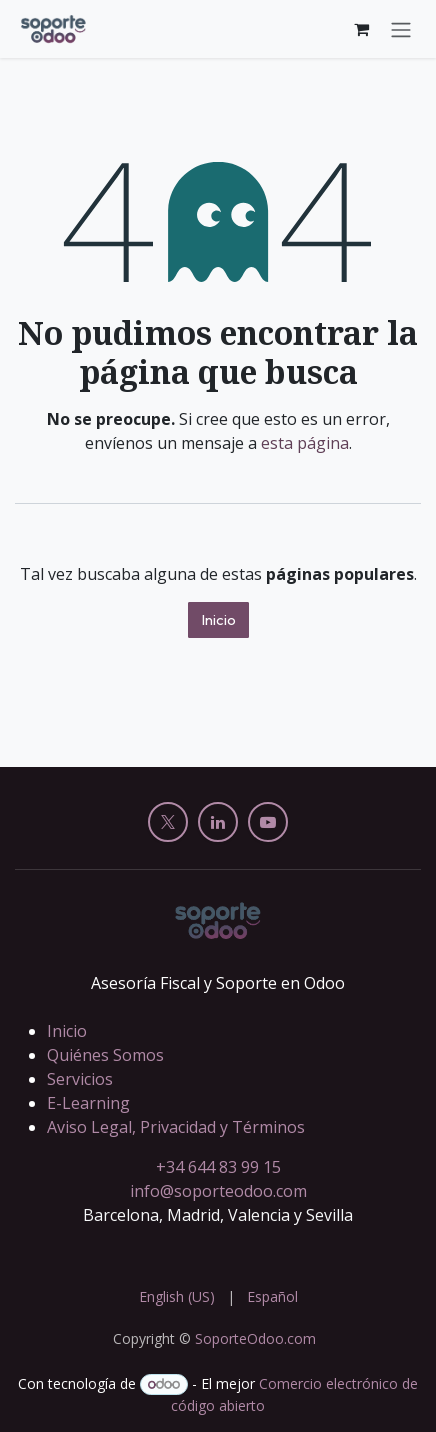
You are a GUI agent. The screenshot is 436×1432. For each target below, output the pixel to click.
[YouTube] (268, 822)
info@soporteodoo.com (218, 1191)
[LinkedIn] (218, 822)
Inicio (218, 619)
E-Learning (88, 1103)
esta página (305, 443)
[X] (168, 822)
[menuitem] (177, 1296)
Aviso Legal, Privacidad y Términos (176, 1127)
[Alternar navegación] (401, 29)
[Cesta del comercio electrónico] (361, 29)
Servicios (80, 1079)
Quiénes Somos (105, 1055)
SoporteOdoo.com (255, 1338)
